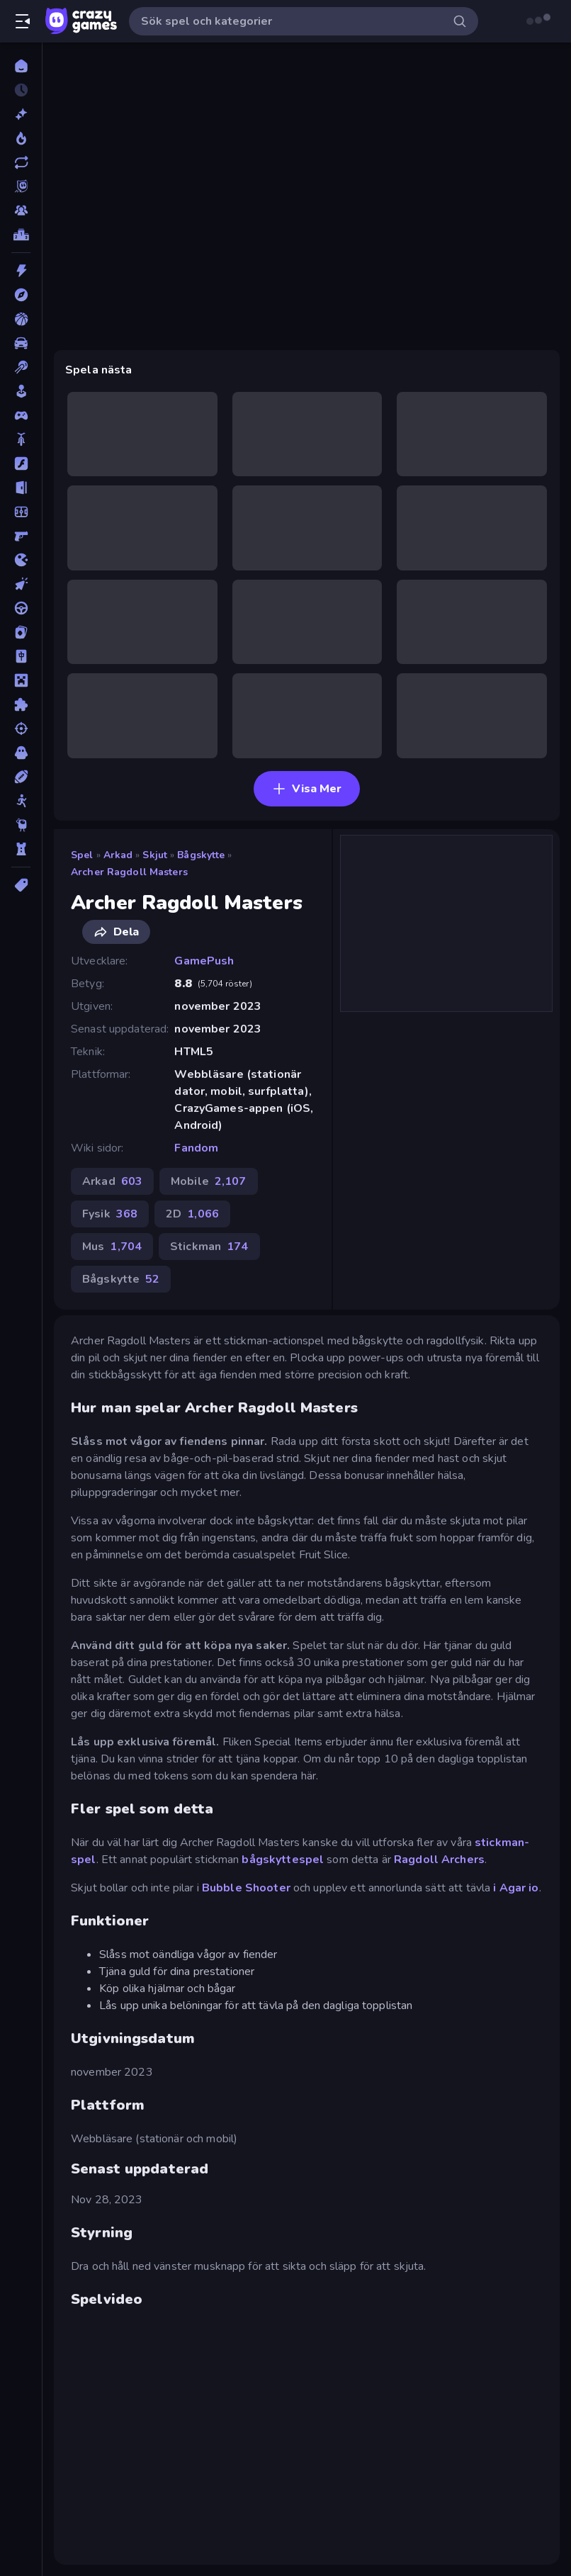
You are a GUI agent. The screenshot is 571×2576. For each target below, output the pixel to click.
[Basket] (21, 319)
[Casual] (21, 391)
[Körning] (21, 608)
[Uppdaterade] (21, 162)
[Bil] (21, 343)
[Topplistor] (21, 235)
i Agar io (515, 1888)
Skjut (154, 855)
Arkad (118, 855)
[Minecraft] (21, 680)
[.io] (21, 560)
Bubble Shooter (246, 1888)
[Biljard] (21, 367)
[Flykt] (21, 488)
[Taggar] (21, 885)
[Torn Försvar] (21, 849)
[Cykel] (21, 439)
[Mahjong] (21, 656)
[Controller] (21, 415)
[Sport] (21, 777)
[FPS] (21, 536)
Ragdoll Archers (439, 1859)
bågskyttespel (284, 1859)
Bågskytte (201, 855)
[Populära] (21, 138)
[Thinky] (21, 825)
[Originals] (21, 186)
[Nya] (21, 114)
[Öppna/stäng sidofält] (23, 21)
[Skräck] (21, 753)
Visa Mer (306, 789)
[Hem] (21, 66)
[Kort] (21, 632)
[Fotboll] (21, 512)
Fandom (196, 1148)
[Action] (21, 271)
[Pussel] (21, 704)
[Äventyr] (21, 295)
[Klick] (21, 584)
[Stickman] (21, 801)
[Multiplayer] (21, 210)
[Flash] (21, 463)
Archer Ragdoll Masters (129, 872)
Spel (82, 855)
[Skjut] (21, 728)
